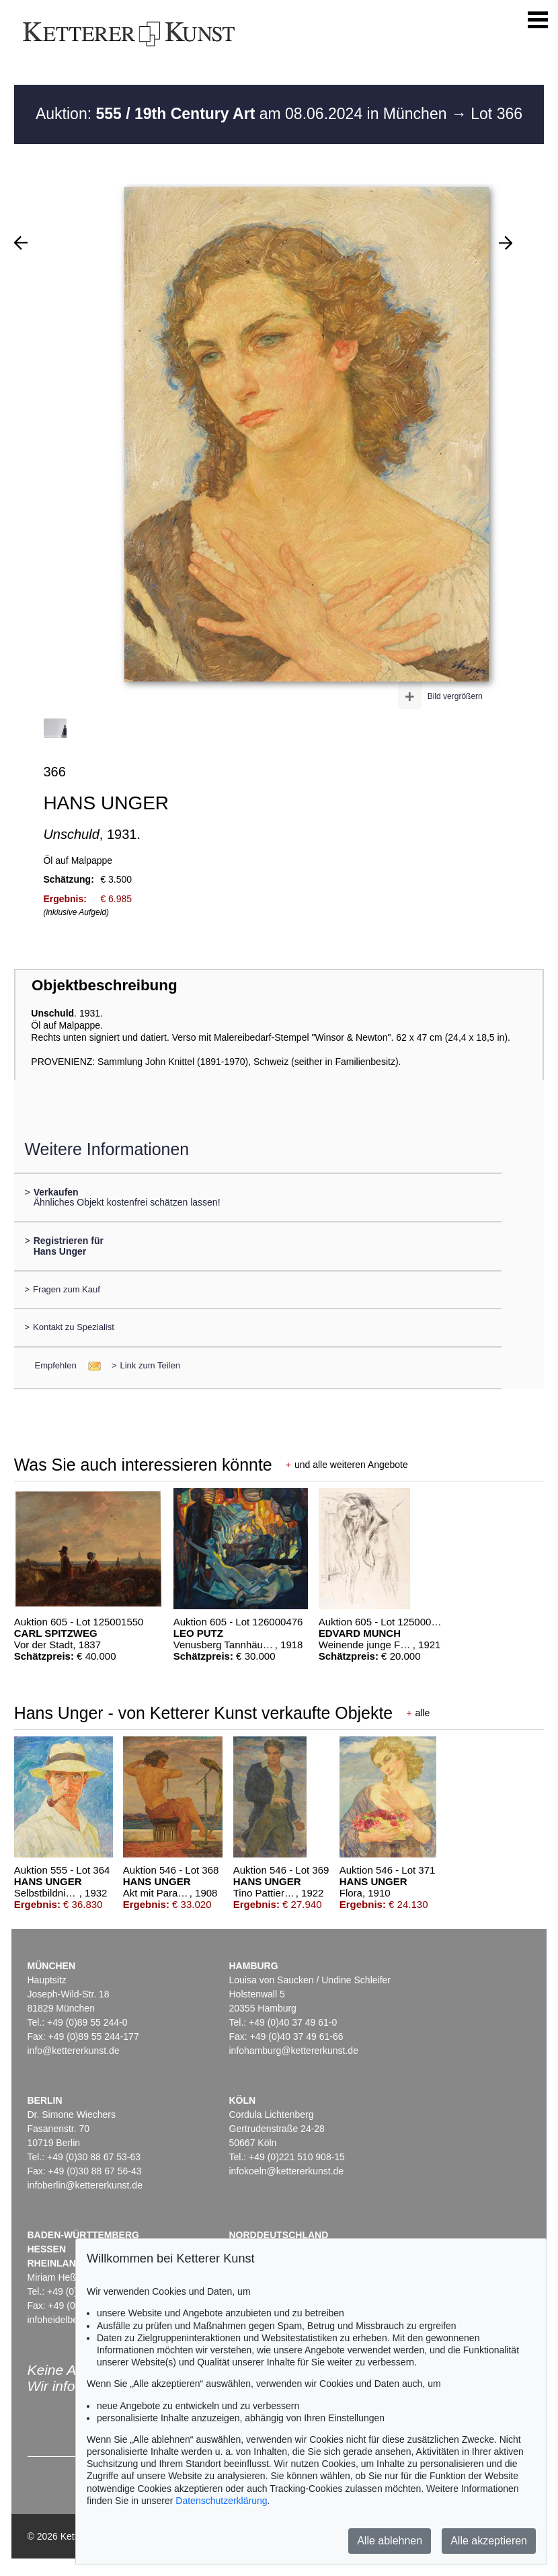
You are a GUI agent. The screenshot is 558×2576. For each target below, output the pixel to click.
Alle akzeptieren (488, 2540)
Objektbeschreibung (104, 985)
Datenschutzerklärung (221, 2500)
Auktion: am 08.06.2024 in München (243, 113)
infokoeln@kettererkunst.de (286, 2171)
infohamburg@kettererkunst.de (293, 2050)
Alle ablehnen (389, 2540)
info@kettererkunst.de (74, 2050)
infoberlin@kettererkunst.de (85, 2185)
